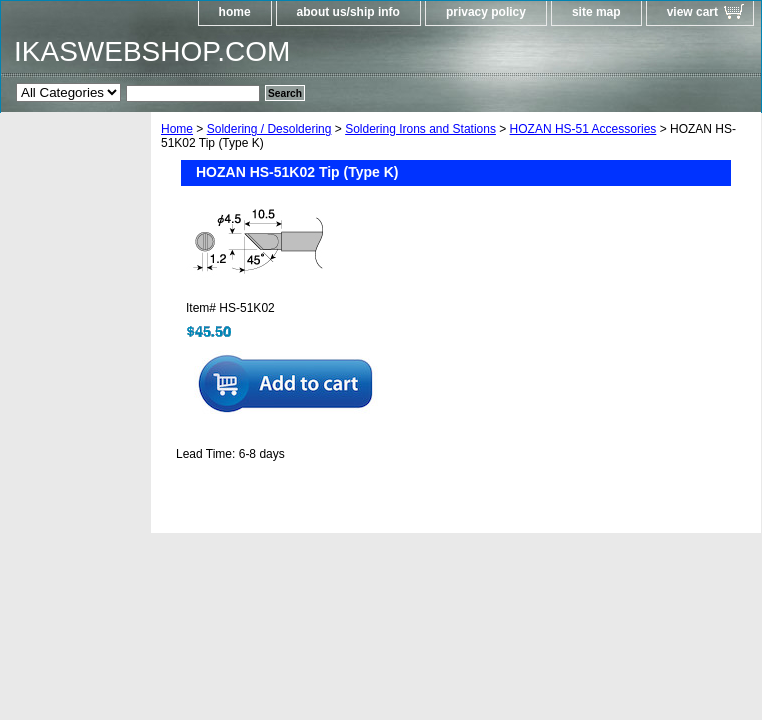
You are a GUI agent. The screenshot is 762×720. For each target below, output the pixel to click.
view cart (692, 12)
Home (177, 129)
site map (596, 12)
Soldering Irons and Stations (420, 129)
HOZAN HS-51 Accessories (583, 129)
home (235, 12)
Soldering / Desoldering (269, 129)
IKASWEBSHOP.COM (152, 51)
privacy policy (486, 12)
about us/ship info (348, 12)
